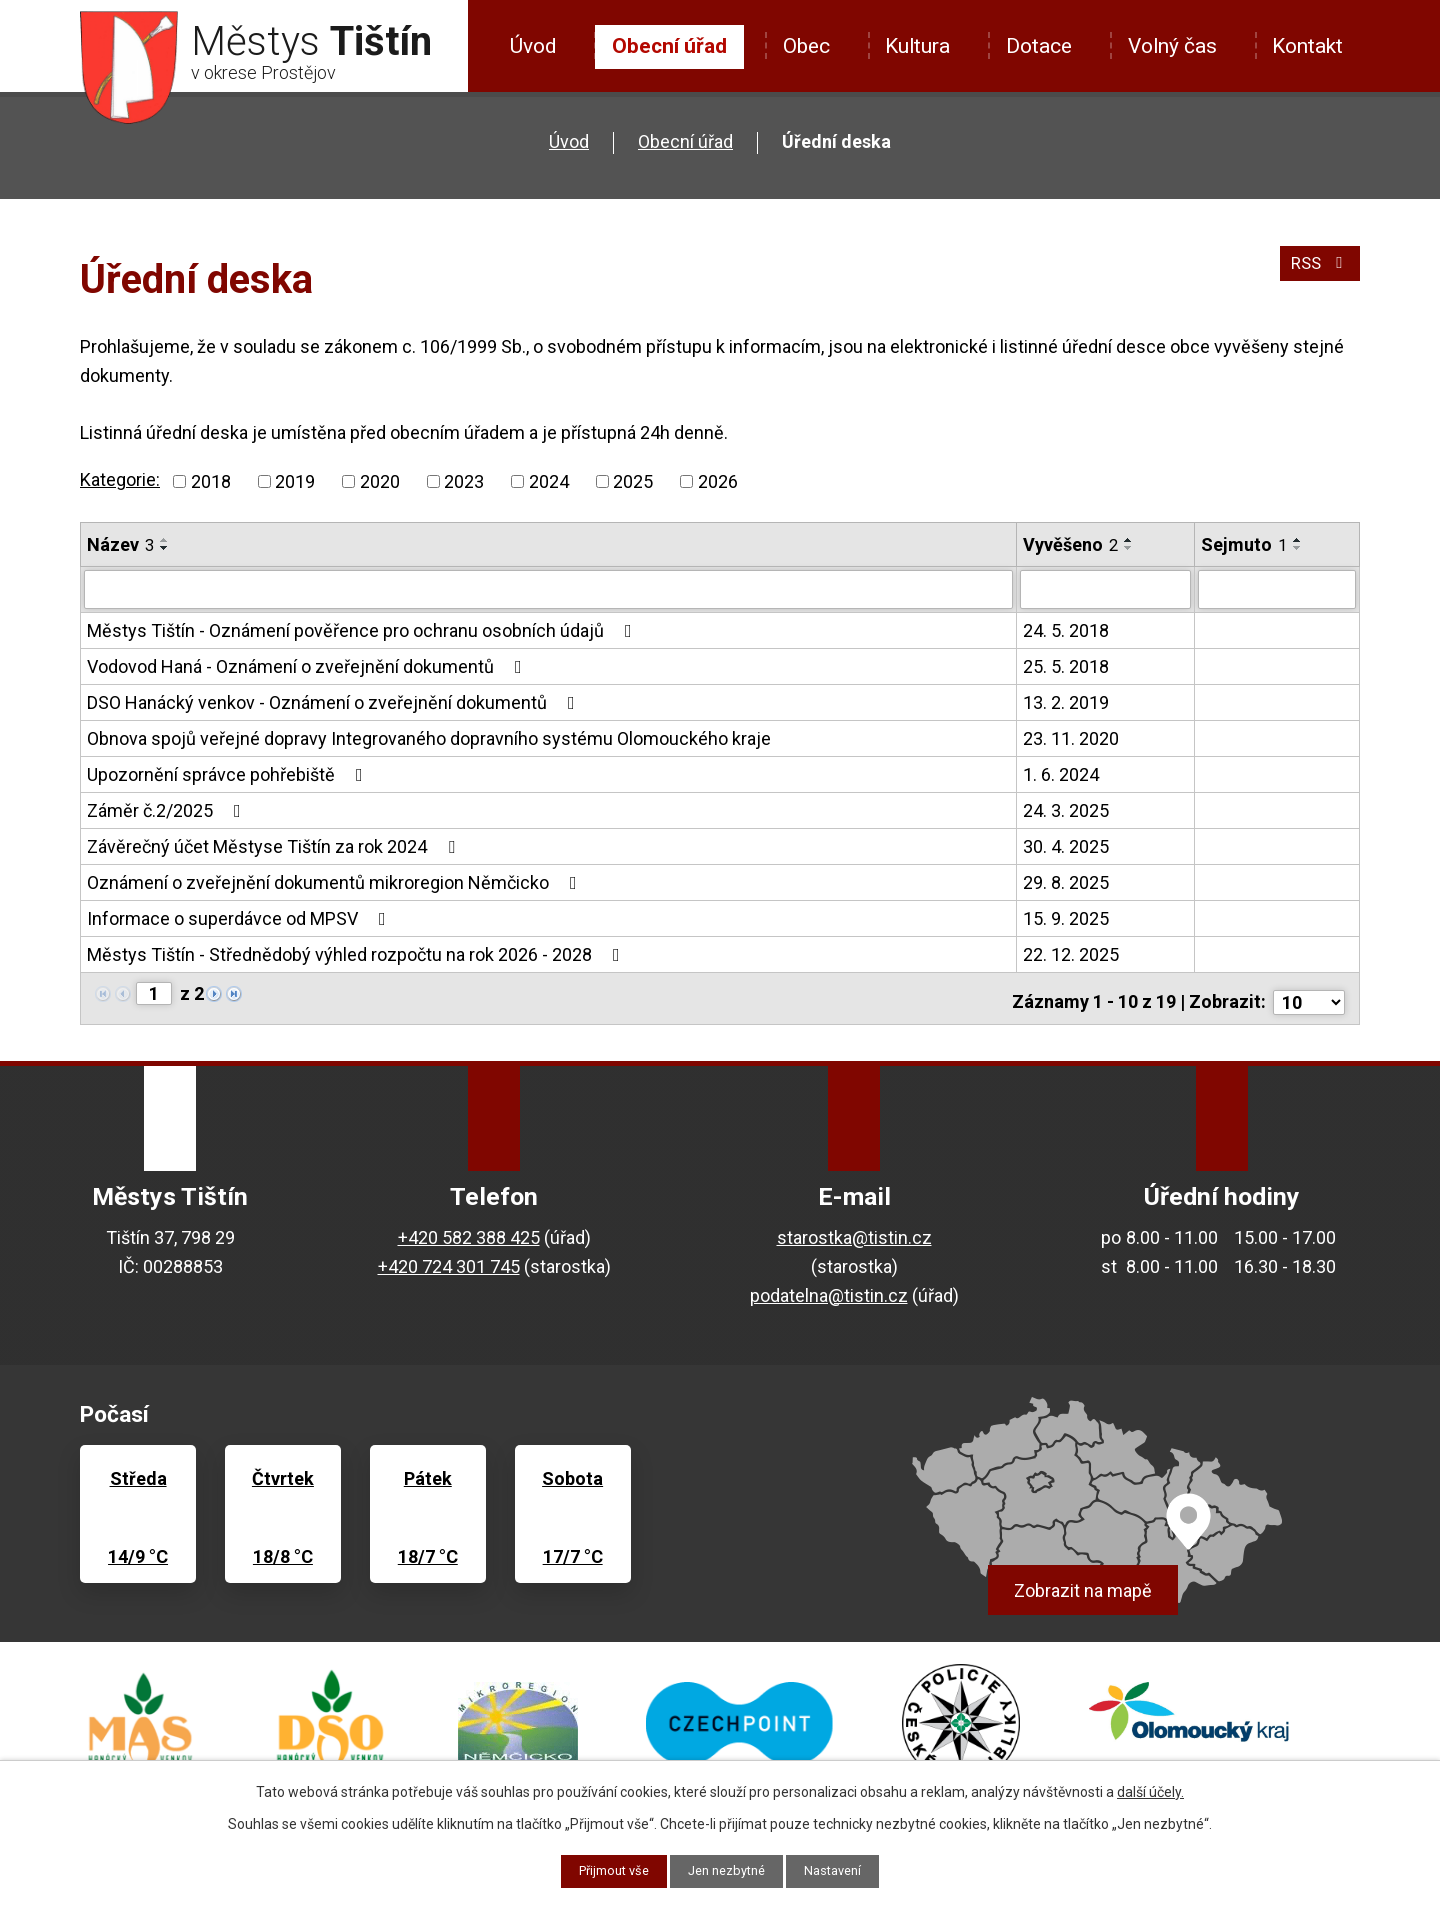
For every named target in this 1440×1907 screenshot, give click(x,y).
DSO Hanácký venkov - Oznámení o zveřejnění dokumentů (335, 701)
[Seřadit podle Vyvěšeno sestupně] (1129, 548)
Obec (806, 46)
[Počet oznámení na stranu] (1309, 993)
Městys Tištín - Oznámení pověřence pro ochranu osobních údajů (363, 629)
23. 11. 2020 (1071, 737)
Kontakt (1307, 46)
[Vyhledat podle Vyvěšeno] (1105, 589)
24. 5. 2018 (1066, 629)
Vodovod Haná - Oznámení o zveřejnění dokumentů (308, 665)
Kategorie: (120, 479)
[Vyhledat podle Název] (548, 589)
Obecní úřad (669, 46)
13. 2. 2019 (1066, 701)
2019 (295, 481)
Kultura (917, 46)
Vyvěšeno (1070, 544)
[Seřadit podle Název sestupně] (165, 548)
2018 (211, 481)
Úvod (533, 46)
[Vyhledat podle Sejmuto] (1277, 589)
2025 (633, 481)
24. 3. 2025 (1066, 809)
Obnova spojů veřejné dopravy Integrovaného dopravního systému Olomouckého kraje (429, 737)
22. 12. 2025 (1071, 953)
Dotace (1039, 46)
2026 (718, 481)
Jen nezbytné (728, 1870)
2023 (464, 481)
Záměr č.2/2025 (168, 809)
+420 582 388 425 (469, 1229)
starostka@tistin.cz (854, 1229)
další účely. (1150, 1790)
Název (120, 544)
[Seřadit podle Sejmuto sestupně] (1298, 548)
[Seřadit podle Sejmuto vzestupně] (1298, 540)
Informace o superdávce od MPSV (240, 917)
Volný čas (1172, 46)
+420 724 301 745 (449, 1257)
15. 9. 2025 (1066, 917)
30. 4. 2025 (1066, 845)
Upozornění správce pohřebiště (229, 773)
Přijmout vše (606, 1870)
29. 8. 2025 (1066, 881)
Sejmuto (1244, 544)
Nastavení (842, 1870)
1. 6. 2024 (1061, 773)
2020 (380, 481)
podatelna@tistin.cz (829, 1286)
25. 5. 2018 (1066, 665)
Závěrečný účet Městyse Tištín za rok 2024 (275, 845)
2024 (549, 481)
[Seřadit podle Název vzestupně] (165, 540)
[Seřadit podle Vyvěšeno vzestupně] (1129, 540)
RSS (1317, 271)
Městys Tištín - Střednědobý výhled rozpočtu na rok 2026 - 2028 (357, 953)
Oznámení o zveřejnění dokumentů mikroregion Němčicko (336, 881)
